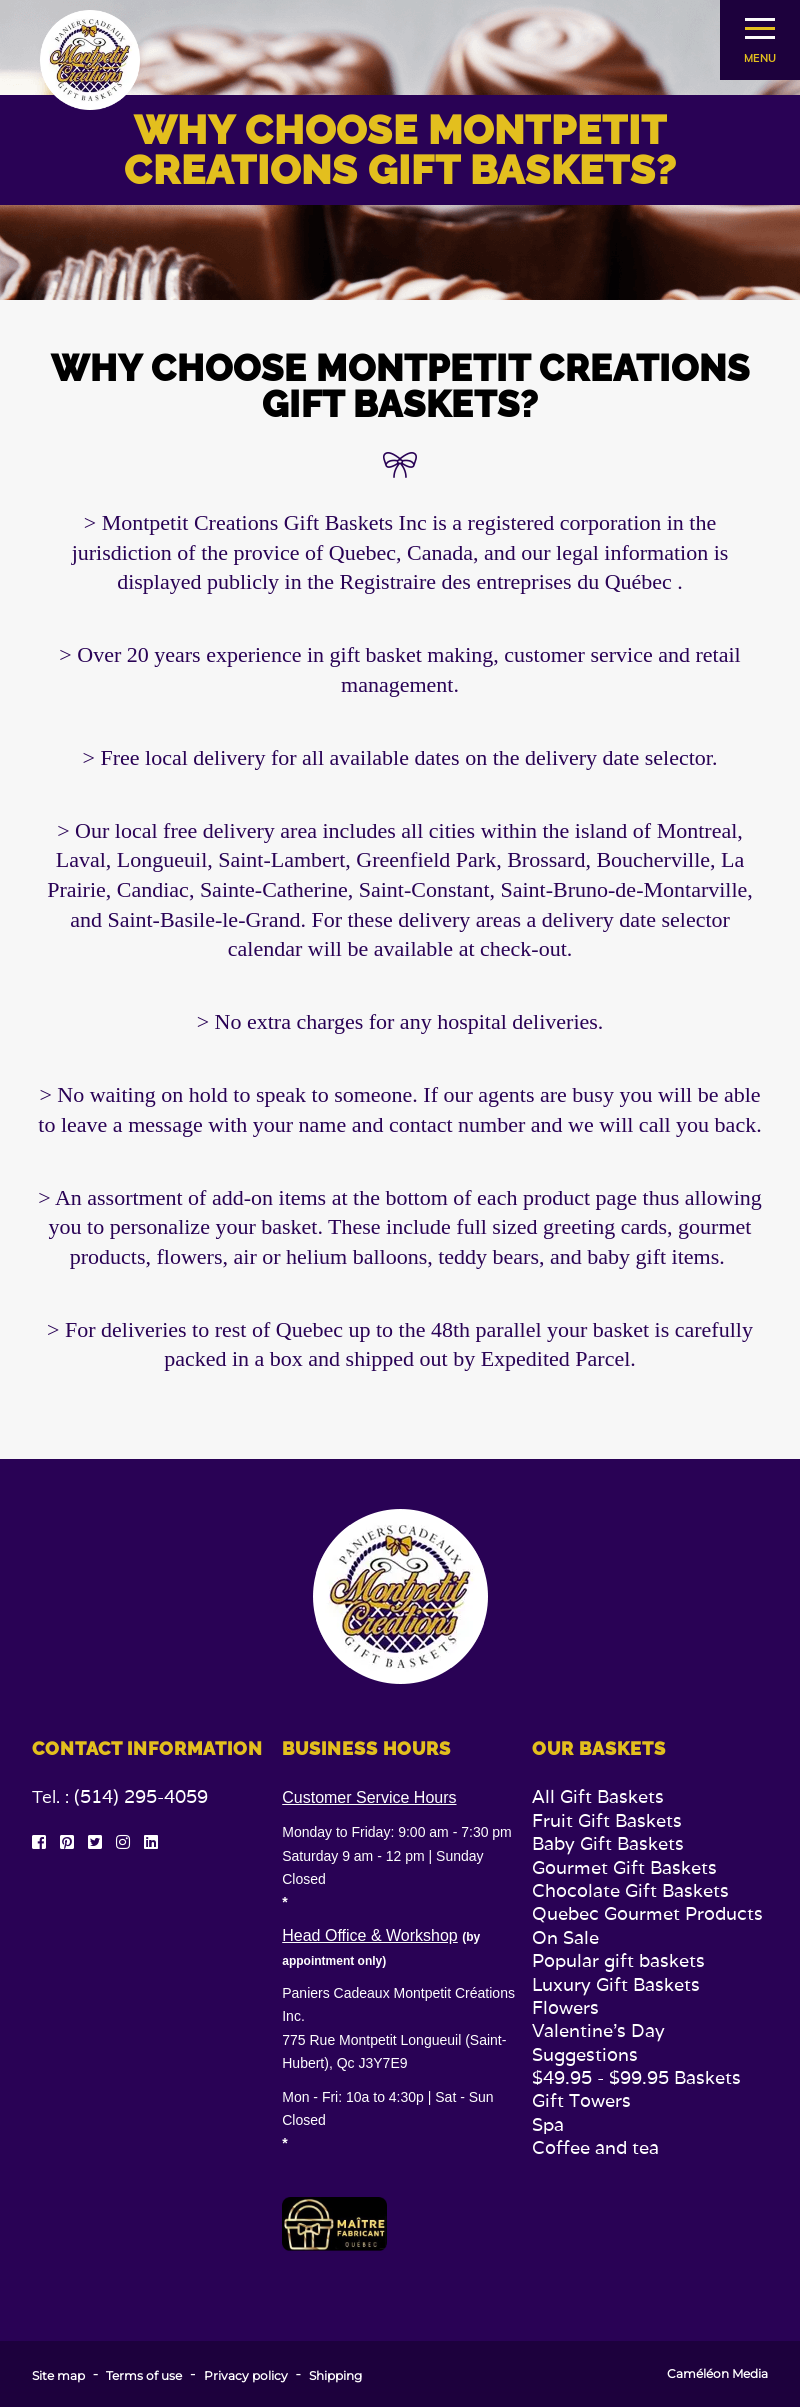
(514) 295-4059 (141, 1796)
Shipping (335, 2376)
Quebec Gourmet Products (647, 1913)
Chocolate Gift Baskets (630, 1890)
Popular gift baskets (618, 1960)
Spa (548, 2124)
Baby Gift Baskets (608, 1843)
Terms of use (144, 2376)
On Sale (565, 1937)
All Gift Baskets (598, 1796)
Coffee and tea (595, 2147)
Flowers (565, 2007)
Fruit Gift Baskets (607, 1820)
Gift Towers (581, 2100)
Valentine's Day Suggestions (598, 2042)
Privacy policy (246, 2376)
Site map (58, 2376)
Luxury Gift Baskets (616, 1984)
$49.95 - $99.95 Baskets (636, 2077)
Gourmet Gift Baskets (624, 1867)
